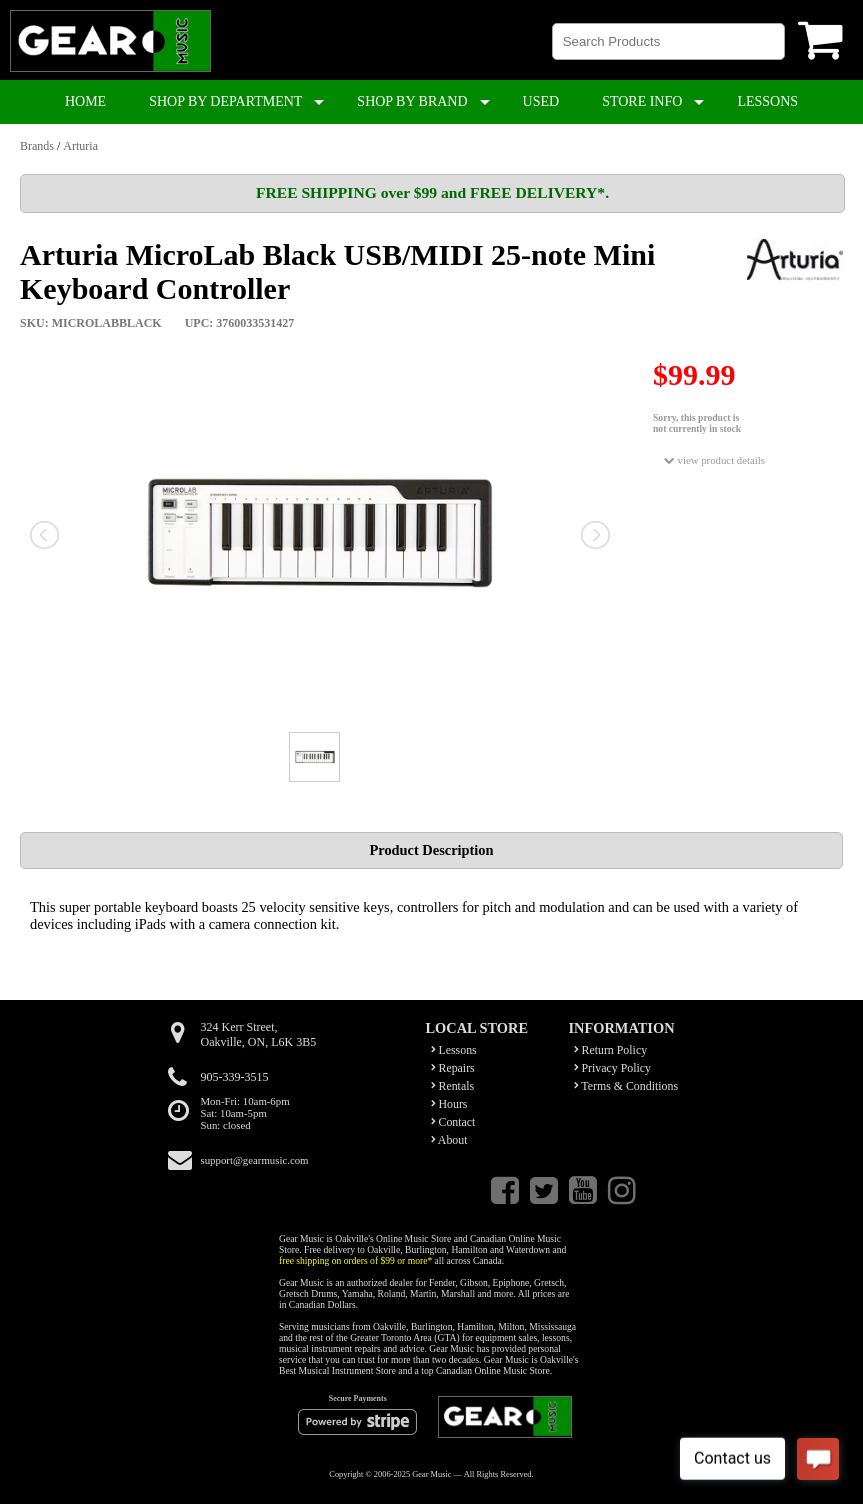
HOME (85, 101)
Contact (453, 1122)
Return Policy (611, 1050)
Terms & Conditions (626, 1086)
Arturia (80, 146)
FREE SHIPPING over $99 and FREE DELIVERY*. (432, 192)
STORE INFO (642, 101)
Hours (449, 1104)
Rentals (453, 1086)
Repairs (453, 1068)
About (449, 1140)
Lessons (454, 1050)
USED (541, 101)
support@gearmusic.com (255, 1160)
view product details (714, 460)
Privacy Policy (613, 1068)
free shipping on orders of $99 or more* (355, 1260)
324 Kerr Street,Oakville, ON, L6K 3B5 (259, 1034)
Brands (37, 146)
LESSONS (767, 101)
